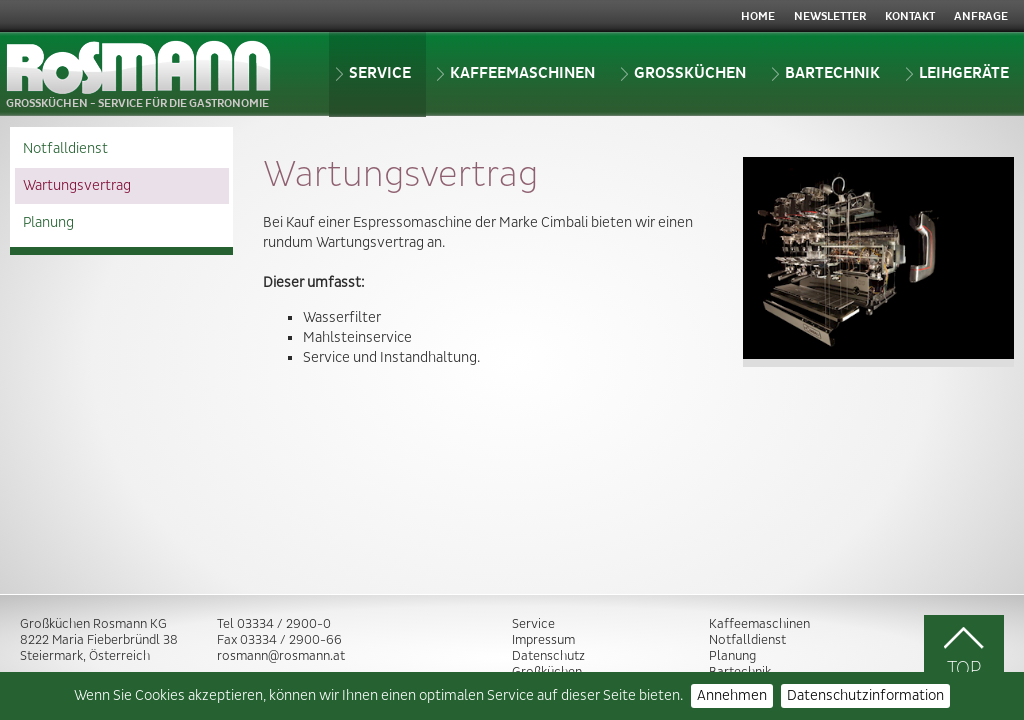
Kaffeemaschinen (515, 73)
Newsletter (830, 16)
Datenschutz (548, 656)
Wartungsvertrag (77, 186)
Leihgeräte (957, 73)
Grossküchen (683, 73)
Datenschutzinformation (865, 696)
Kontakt (910, 16)
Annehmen (732, 696)
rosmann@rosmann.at (281, 656)
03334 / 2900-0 (284, 624)
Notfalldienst (65, 149)
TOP (964, 652)
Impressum (543, 640)
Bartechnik (825, 73)
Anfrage (981, 16)
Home (758, 16)
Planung (48, 223)
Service (373, 73)
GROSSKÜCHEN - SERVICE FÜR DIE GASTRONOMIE (139, 75)
